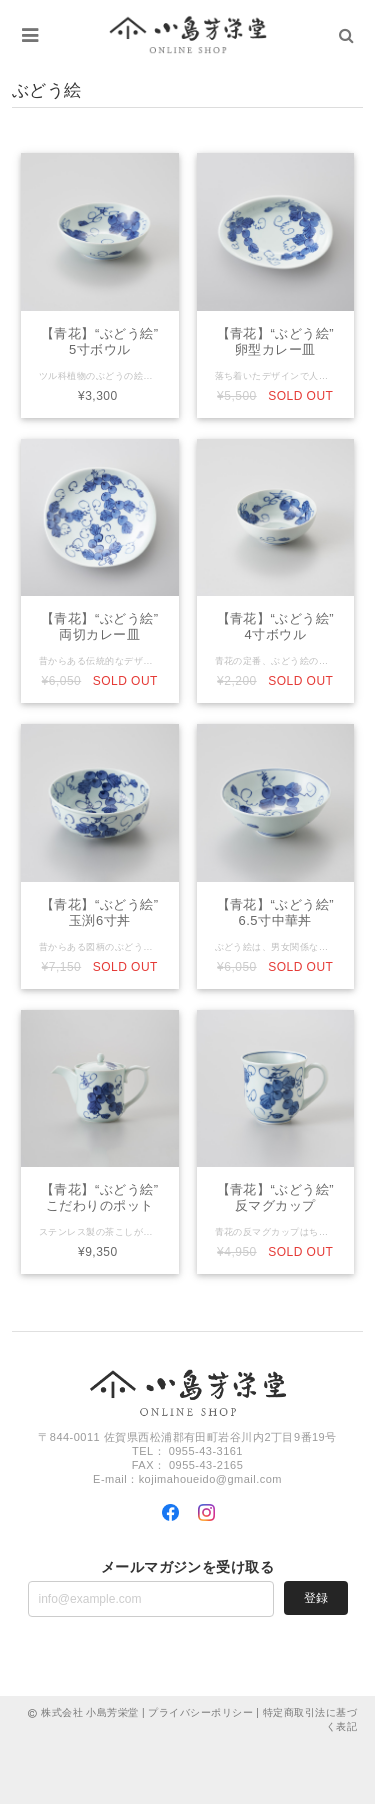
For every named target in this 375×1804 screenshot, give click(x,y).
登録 (316, 1598)
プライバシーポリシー (200, 1712)
